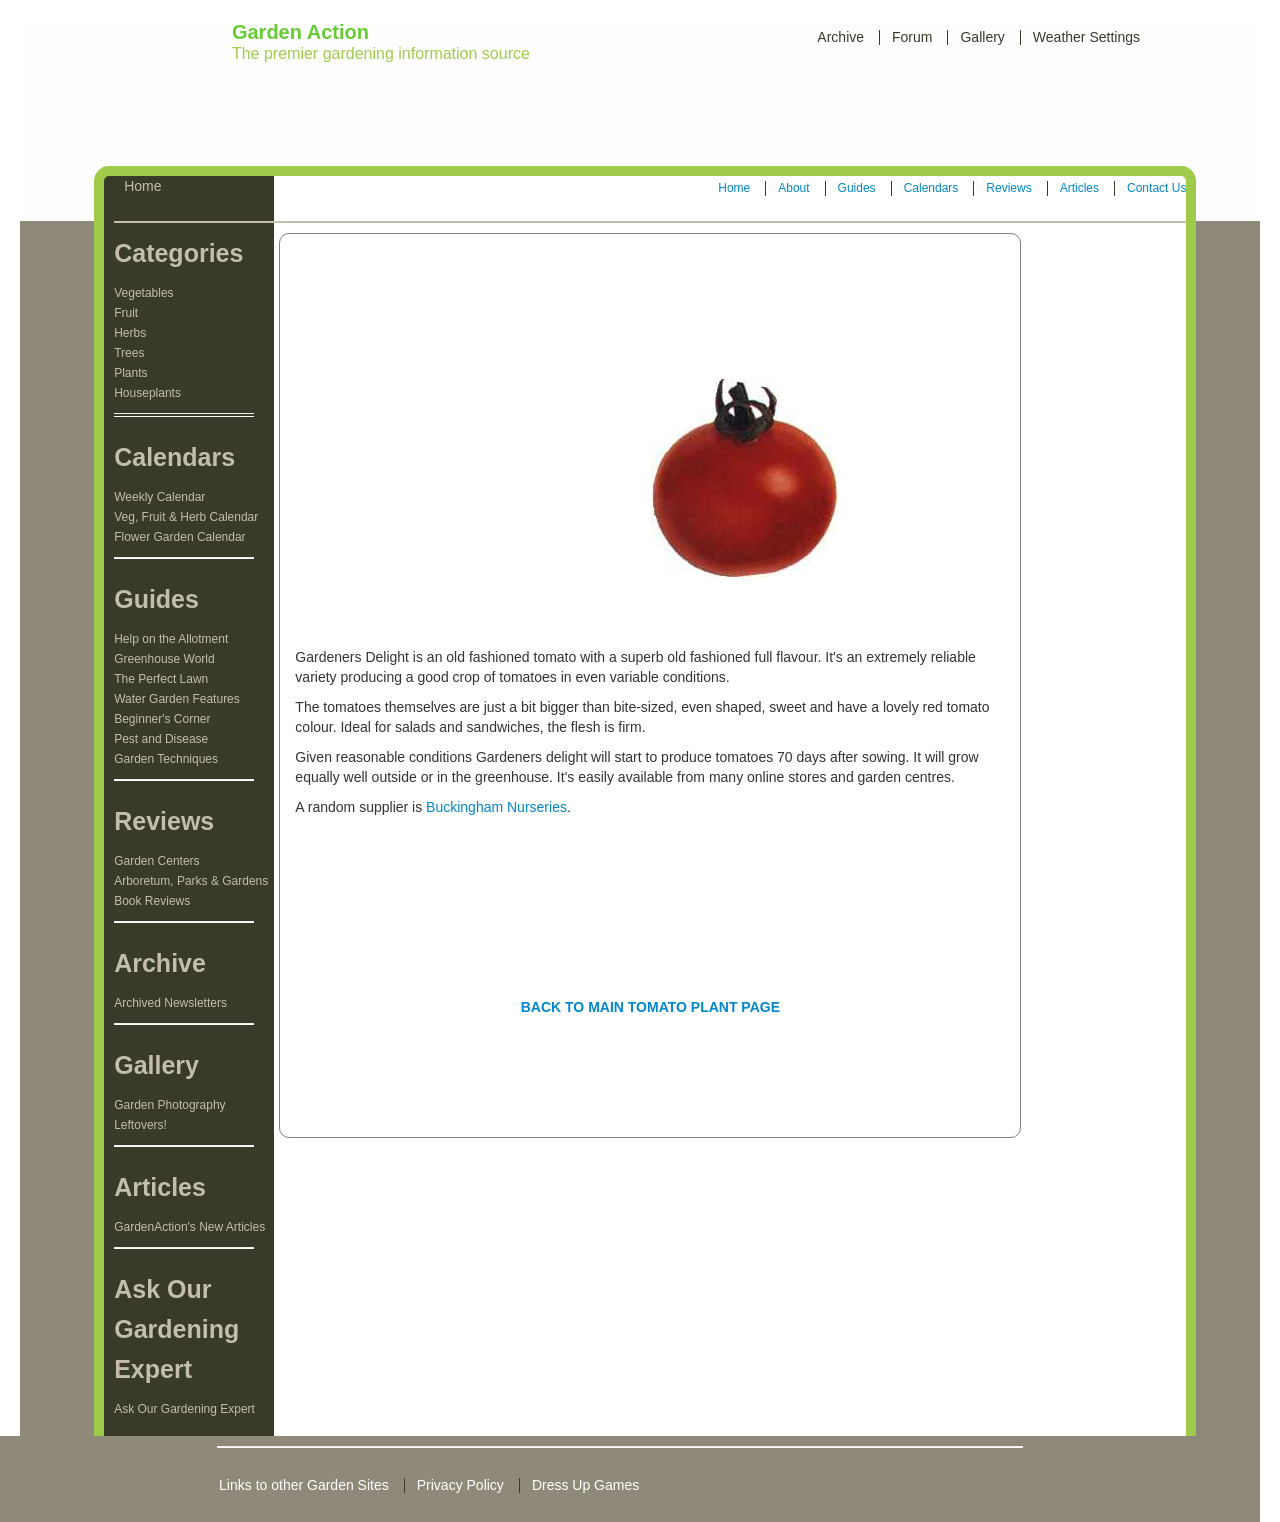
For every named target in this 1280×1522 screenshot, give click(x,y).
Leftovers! (140, 1125)
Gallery (982, 37)
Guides (857, 188)
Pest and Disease (161, 739)
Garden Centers (156, 861)
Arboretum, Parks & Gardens (191, 881)
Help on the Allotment (171, 639)
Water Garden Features (177, 699)
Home (734, 188)
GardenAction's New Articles (189, 1227)
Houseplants (147, 393)
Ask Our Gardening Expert (184, 1409)
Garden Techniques (166, 759)
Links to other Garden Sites (304, 1485)
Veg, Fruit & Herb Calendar (186, 517)
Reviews (1008, 188)
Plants (130, 373)
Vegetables (143, 293)
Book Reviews (152, 901)
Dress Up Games (585, 1485)
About (793, 188)
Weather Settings (1086, 37)
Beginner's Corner (162, 719)
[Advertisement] (644, 119)
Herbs (130, 333)
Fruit (126, 313)
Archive (840, 37)
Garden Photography (169, 1105)
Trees (129, 353)
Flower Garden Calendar (179, 537)
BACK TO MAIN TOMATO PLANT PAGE (650, 1007)
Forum (912, 37)
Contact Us (1156, 188)
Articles (1079, 188)
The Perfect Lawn (161, 679)
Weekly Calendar (159, 497)
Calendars (931, 188)
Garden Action (300, 32)
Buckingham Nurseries (496, 807)
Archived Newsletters (170, 1003)
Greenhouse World (164, 659)
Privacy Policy (460, 1485)
